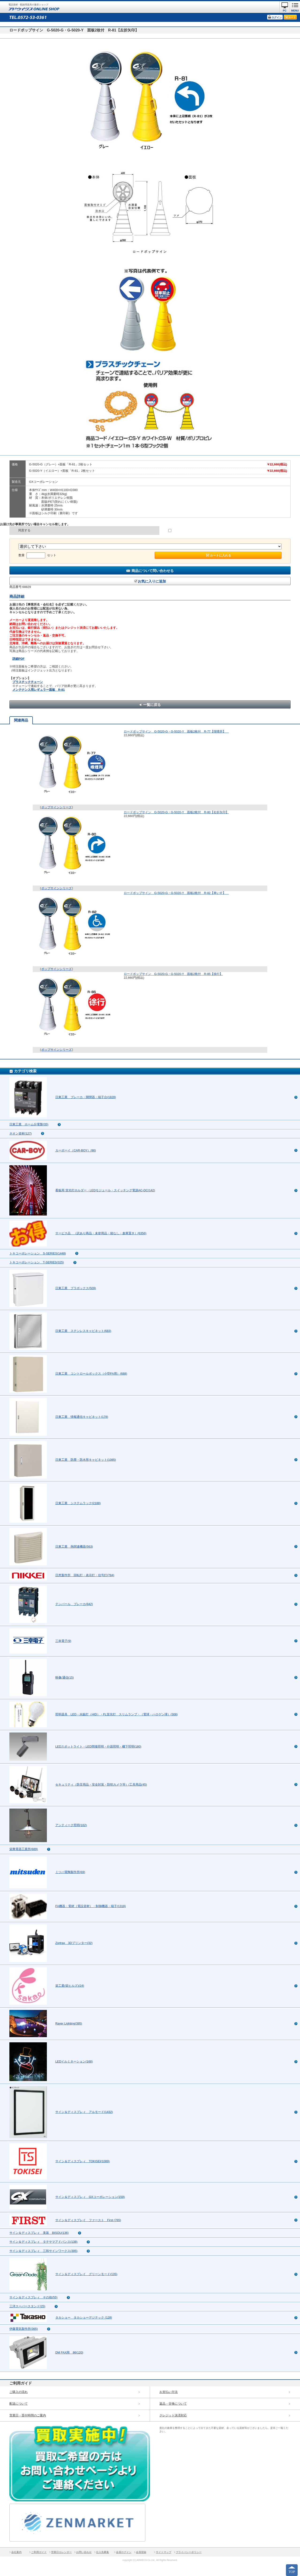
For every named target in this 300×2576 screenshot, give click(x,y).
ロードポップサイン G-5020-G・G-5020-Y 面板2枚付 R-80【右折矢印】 (176, 812)
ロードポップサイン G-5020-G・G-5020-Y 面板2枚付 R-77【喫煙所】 (176, 731)
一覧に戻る (152, 705)
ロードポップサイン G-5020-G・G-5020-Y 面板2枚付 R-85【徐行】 (173, 974)
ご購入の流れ (18, 2392)
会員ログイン (123, 2552)
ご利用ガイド (39, 2552)
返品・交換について (173, 2403)
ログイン (276, 17)
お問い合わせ (84, 2552)
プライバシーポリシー (189, 2552)
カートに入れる (220, 555)
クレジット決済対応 (173, 2415)
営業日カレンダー (61, 2552)
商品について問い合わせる (152, 571)
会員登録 (141, 2552)
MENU (295, 10)
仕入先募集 (102, 2552)
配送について (18, 2403)
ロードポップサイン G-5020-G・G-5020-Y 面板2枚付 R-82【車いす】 (176, 893)
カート (292, 17)
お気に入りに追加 (152, 581)
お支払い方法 (168, 2392)
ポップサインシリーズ (56, 807)
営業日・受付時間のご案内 (27, 2415)
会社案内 (16, 2552)
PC (284, 10)
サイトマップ (163, 2552)
